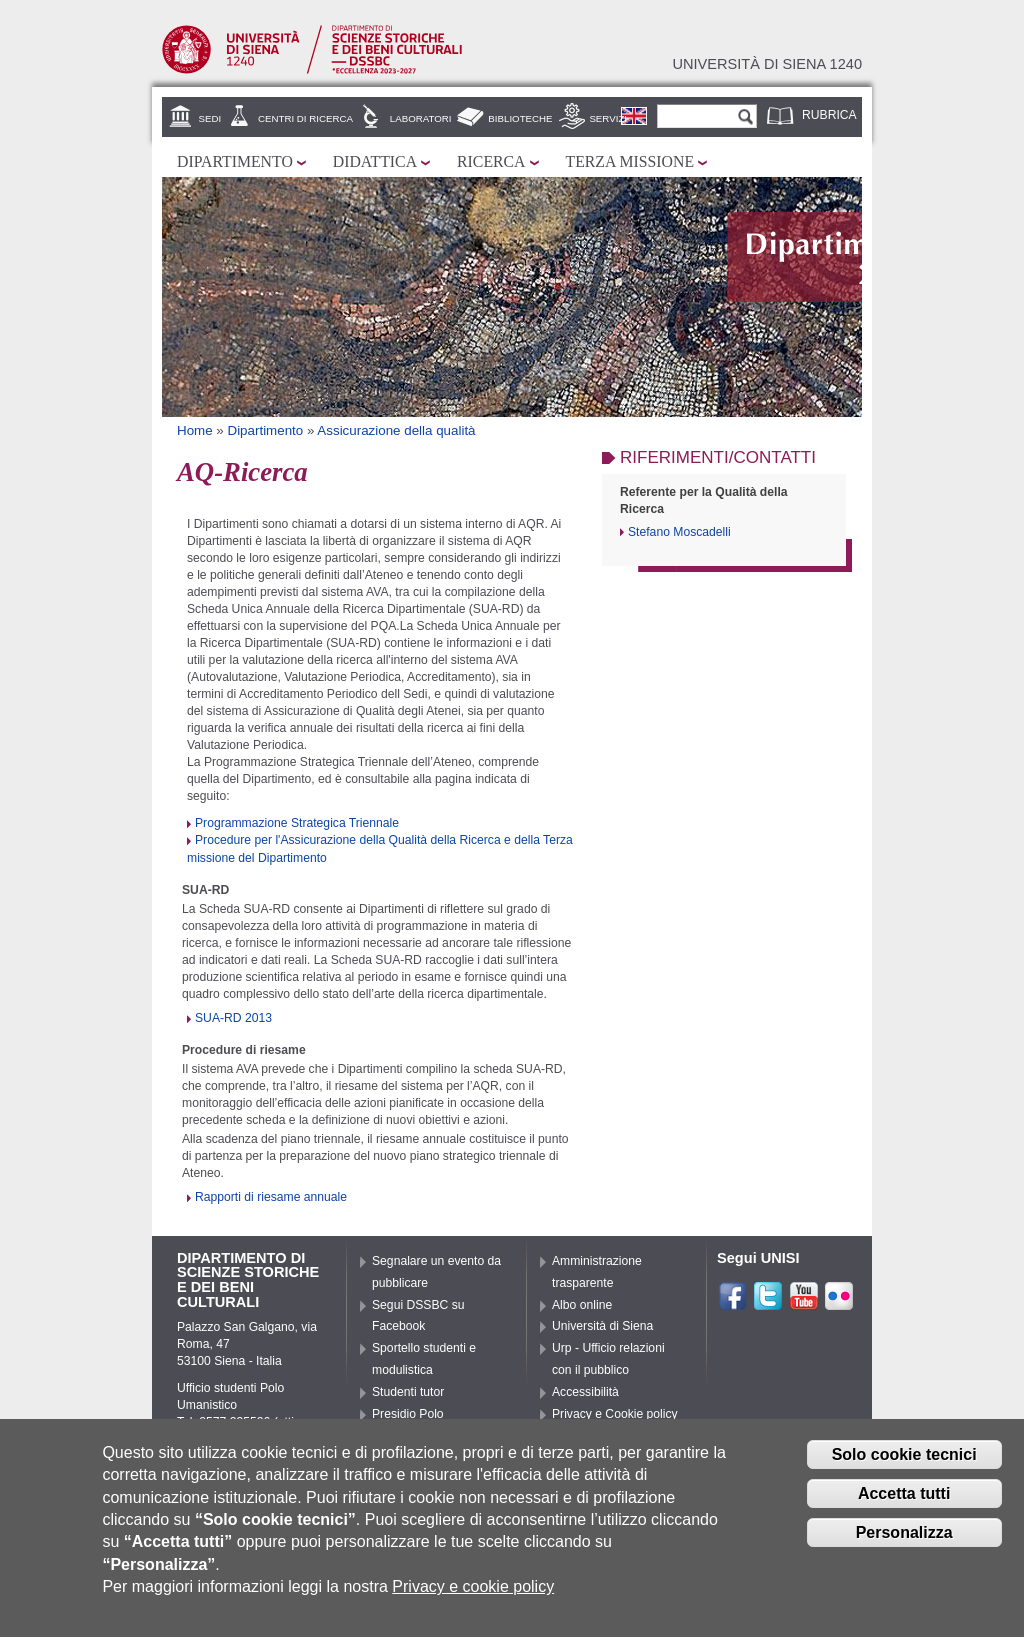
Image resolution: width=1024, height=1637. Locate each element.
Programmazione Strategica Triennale (297, 823)
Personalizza (904, 1532)
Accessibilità (585, 1392)
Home (195, 430)
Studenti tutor (408, 1392)
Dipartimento (235, 161)
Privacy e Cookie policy (615, 1414)
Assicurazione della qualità (396, 430)
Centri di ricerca (305, 118)
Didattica (375, 161)
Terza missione (630, 161)
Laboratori (421, 118)
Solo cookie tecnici (904, 1454)
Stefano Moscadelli (679, 532)
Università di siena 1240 (767, 64)
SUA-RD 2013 (233, 1018)
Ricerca (491, 161)
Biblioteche (520, 118)
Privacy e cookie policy (473, 1587)
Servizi (608, 118)
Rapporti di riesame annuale (271, 1197)
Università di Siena (602, 1326)
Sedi (210, 118)
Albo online (582, 1305)
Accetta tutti (904, 1493)
